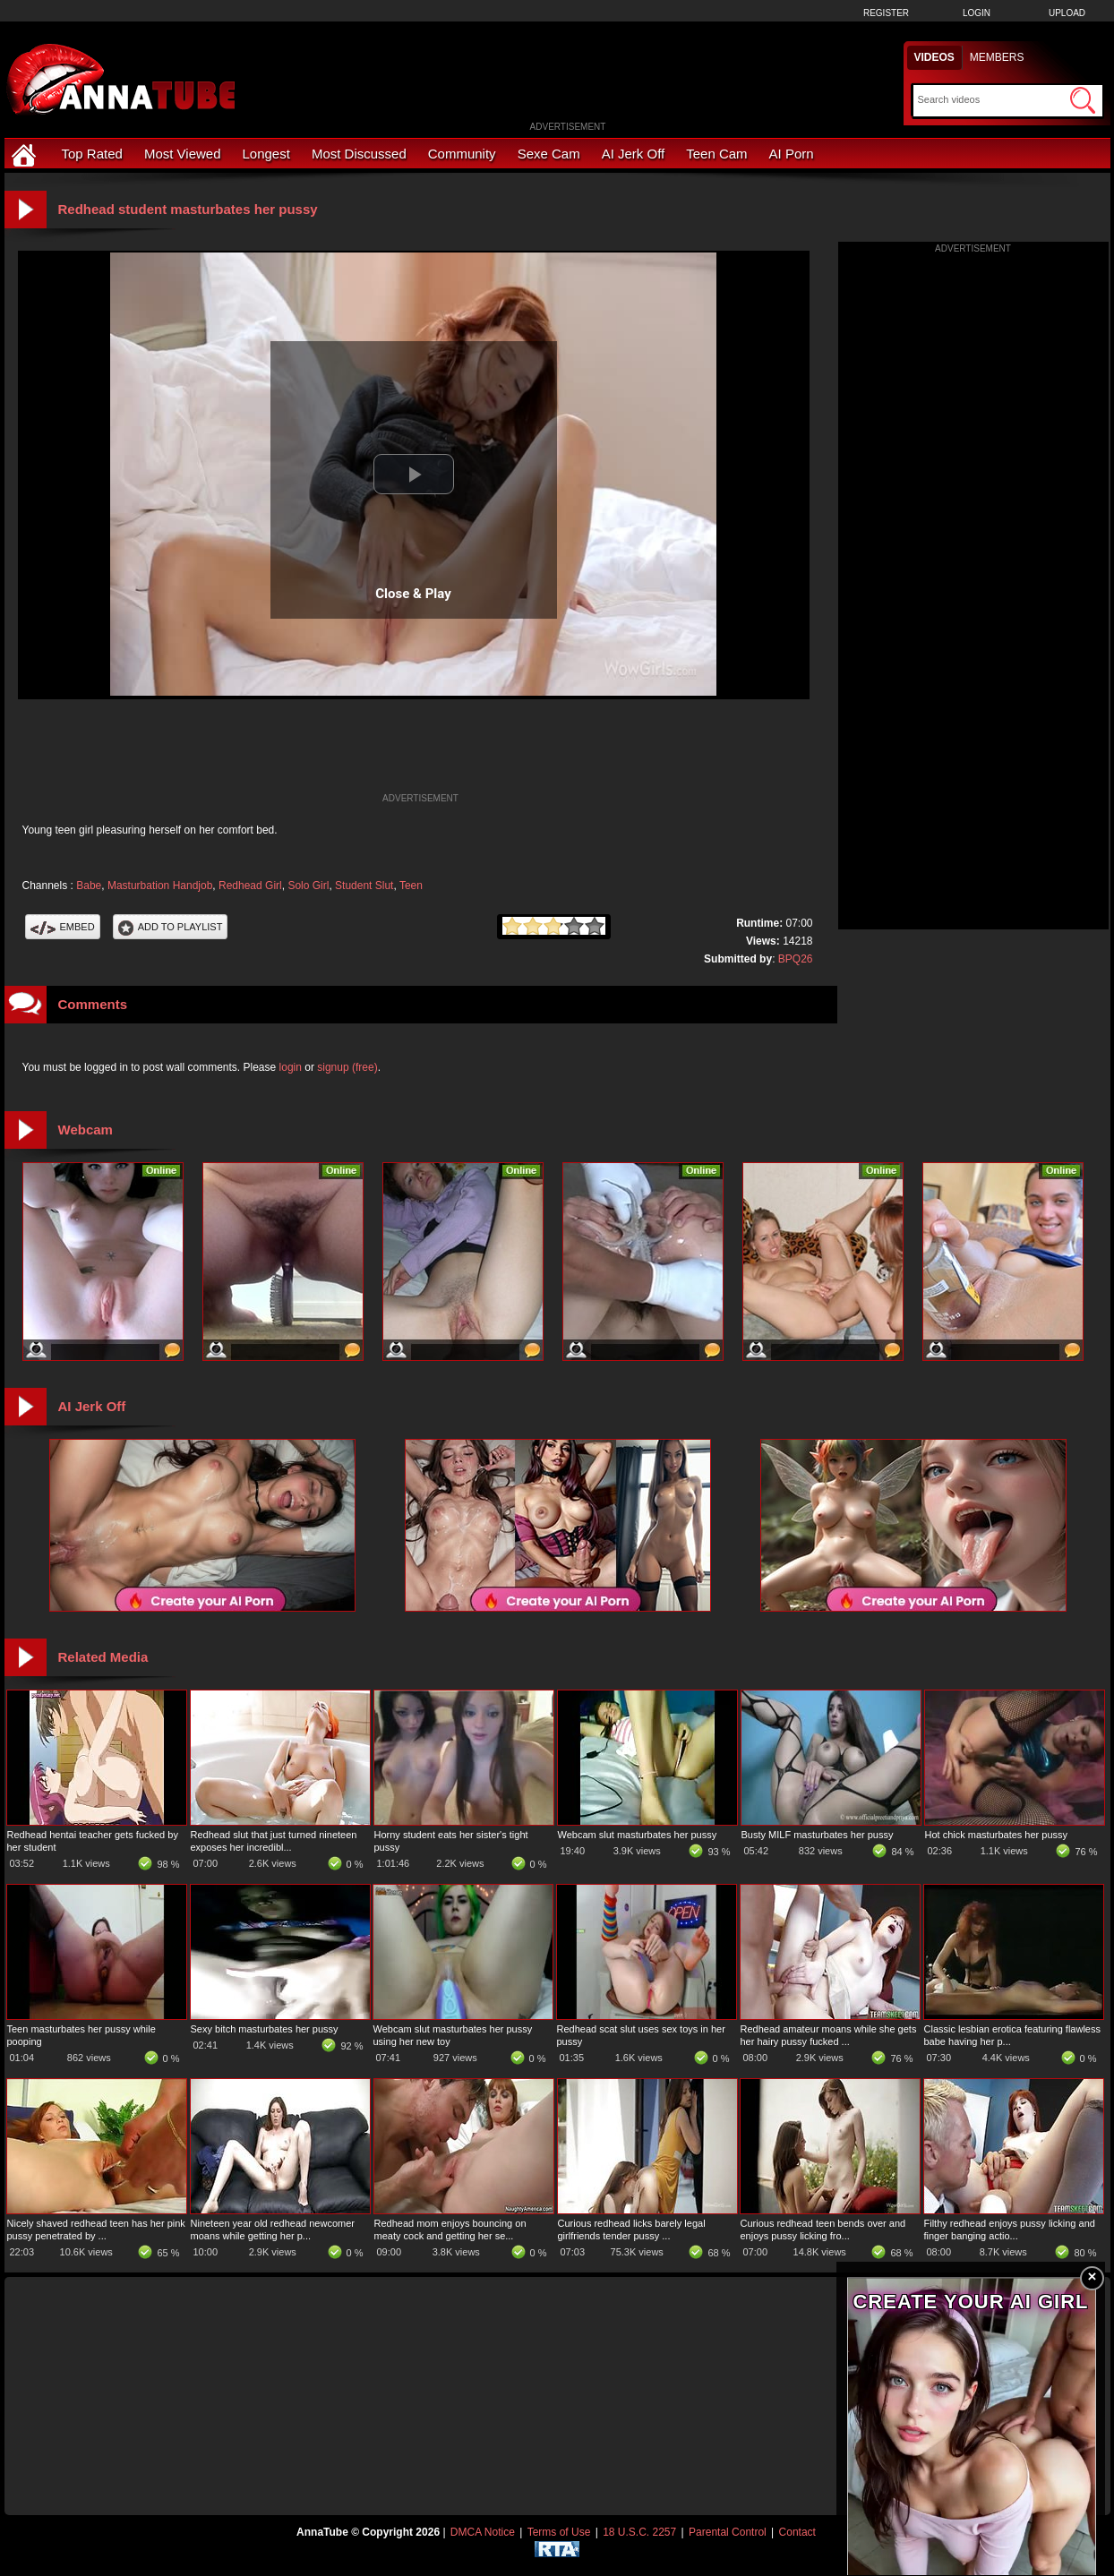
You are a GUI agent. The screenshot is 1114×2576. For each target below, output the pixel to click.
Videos (934, 57)
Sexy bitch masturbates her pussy (264, 2029)
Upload (1067, 13)
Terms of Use (559, 2532)
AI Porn (791, 153)
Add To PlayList (170, 926)
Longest (266, 153)
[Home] (25, 154)
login (290, 1067)
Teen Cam (716, 153)
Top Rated (92, 153)
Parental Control (728, 2532)
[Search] (991, 99)
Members (997, 57)
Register (886, 13)
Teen (411, 885)
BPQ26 (795, 959)
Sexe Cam (549, 153)
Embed (62, 926)
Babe (88, 885)
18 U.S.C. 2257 (639, 2532)
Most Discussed (359, 153)
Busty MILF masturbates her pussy (817, 1834)
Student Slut (364, 885)
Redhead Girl (250, 885)
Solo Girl (308, 885)
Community (462, 153)
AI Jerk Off (633, 153)
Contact (797, 2532)
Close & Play (413, 594)
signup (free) (347, 1067)
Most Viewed (182, 153)
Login (976, 13)
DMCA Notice (482, 2532)
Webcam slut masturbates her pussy (637, 1834)
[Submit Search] (1082, 100)
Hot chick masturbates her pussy (996, 1834)
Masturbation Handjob (159, 885)
